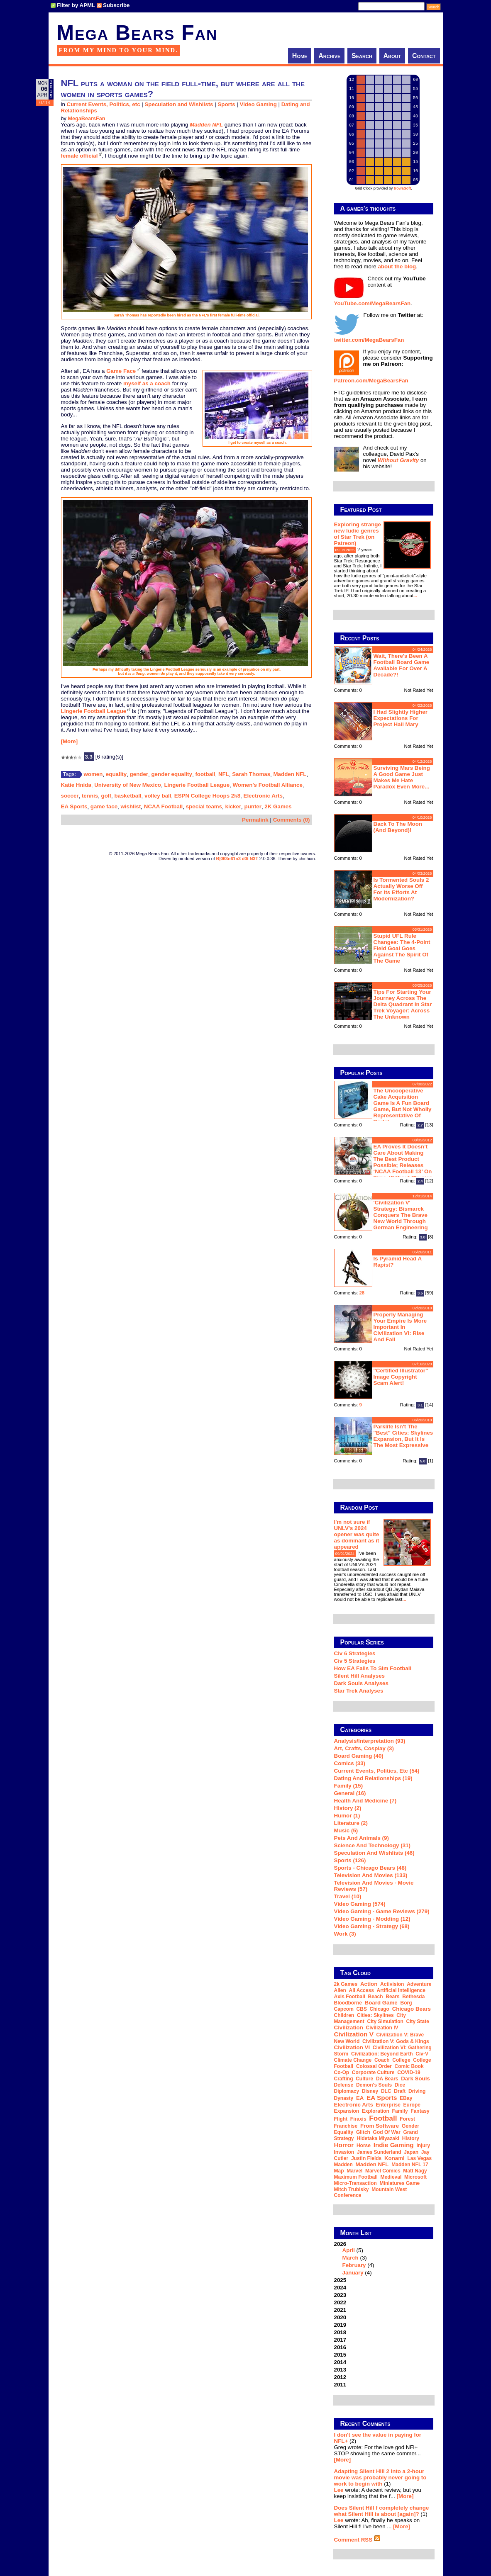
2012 (340, 2377)
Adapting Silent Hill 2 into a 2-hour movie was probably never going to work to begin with (380, 2477)
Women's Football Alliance (268, 785)
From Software (379, 2126)
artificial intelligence (401, 1990)
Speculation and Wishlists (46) (374, 1853)
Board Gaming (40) (359, 1756)
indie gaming (394, 2144)
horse (364, 2145)
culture (364, 2079)
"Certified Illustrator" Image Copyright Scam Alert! (401, 1376)
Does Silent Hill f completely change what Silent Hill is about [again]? (381, 2511)
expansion (346, 2111)
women (93, 774)
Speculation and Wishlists (178, 104)
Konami (394, 2158)
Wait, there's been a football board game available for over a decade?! (402, 665)
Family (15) (348, 1786)
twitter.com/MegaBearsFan (369, 340)
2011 (340, 2384)
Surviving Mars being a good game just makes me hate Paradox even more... (402, 777)
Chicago (379, 2009)
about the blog (397, 266)
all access (361, 1990)
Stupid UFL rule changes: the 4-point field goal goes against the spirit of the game (402, 948)
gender (139, 774)
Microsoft (415, 2177)
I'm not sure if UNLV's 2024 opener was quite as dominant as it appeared (356, 1534)
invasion (344, 2152)
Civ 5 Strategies (355, 1661)
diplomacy (346, 2091)
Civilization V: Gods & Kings (395, 2041)
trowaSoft (402, 188)
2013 (340, 2370)
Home (300, 55)
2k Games (346, 1984)
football (205, 774)
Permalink (255, 820)
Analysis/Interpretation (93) (370, 1741)
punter (252, 806)
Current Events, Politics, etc (103, 104)
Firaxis (358, 2119)
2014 (340, 2362)
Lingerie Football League (94, 711)
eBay (406, 2098)
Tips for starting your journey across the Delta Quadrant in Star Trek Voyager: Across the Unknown (403, 1004)
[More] (69, 741)
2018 (340, 2332)
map (339, 2171)
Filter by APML (76, 5)
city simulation (385, 2021)
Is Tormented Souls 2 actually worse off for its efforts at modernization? (401, 889)
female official (79, 156)
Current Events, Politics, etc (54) (377, 1771)
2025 (340, 2280)
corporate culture (373, 2072)
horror (344, 2144)
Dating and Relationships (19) (373, 1778)
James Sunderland (379, 2152)
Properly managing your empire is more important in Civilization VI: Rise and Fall (400, 1327)
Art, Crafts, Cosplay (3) (364, 1748)
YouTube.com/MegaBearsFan (372, 303)
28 (362, 1292)
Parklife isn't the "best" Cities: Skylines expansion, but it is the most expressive (403, 1435)
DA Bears (387, 2079)
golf (106, 796)
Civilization (348, 2027)
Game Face (121, 371)
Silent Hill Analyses (359, 1676)
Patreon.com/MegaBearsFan (371, 380)
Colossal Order (374, 2066)
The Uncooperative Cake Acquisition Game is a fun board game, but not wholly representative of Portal (403, 1106)
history (410, 2138)
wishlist (130, 806)
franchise (346, 2126)
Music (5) (346, 1830)
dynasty (344, 2098)
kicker (233, 806)
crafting (343, 2079)
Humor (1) (347, 1815)
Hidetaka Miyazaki (378, 2138)
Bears (392, 1997)
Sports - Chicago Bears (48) (370, 1868)
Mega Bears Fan (137, 32)
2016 (340, 2347)
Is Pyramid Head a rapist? (398, 1261)
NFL (223, 774)
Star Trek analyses (359, 1691)
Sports (226, 104)
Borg (406, 2003)
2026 (383, 2258)
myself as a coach (147, 383)
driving (416, 2091)
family (400, 2111)
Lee (339, 2490)
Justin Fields (366, 2158)
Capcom (344, 2009)
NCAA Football (163, 806)
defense (344, 2085)
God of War (387, 2132)
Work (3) (345, 1934)
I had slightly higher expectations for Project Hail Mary (400, 718)
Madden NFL (290, 774)
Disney (370, 2091)
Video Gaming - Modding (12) (372, 1919)
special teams (204, 806)
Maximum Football (356, 2177)
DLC (386, 2091)
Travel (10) (348, 1896)
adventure (419, 1984)
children (344, 2015)
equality (116, 774)
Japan (411, 2152)
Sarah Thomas (251, 774)
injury (423, 2145)
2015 (340, 2355)
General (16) (350, 1793)
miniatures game (400, 2183)
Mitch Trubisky (351, 2189)
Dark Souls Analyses (361, 1683)
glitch (363, 2132)
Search (362, 55)
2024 (340, 2287)
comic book (409, 2066)
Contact (424, 55)
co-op (341, 2072)
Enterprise (388, 2105)
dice (400, 2085)
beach (375, 1997)
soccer (70, 796)
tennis (90, 796)
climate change (353, 2060)
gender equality (171, 774)
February (354, 2265)
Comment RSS (357, 2540)
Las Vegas (420, 2158)
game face (103, 806)
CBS (362, 2009)
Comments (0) (291, 820)
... (415, 595)
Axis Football (349, 1997)
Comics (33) (350, 1763)
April (348, 2250)
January (353, 2273)
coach (382, 2060)
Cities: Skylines (375, 2015)
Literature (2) (351, 1823)
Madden (343, 2164)
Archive (329, 55)
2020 (340, 2317)
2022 (340, 2302)
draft (400, 2091)
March (350, 2258)
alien (340, 1990)
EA (360, 2098)
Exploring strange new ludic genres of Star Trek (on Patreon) (357, 533)
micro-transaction (355, 2183)
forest (407, 2119)
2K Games (277, 806)
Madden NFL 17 (409, 2164)
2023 (340, 2295)
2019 (340, 2325)
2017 (340, 2340)
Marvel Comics (383, 2171)
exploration (375, 2111)
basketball (127, 796)
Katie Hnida (76, 785)
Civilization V (354, 2034)
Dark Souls (415, 2078)
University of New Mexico (127, 785)
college (401, 2060)
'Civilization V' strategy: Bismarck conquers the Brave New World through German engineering (401, 1215)
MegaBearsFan (86, 119)
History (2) (348, 1808)
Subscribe (116, 5)
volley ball (157, 796)
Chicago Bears (411, 2009)
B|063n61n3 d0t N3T (237, 858)
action (368, 1984)
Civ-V (421, 2054)
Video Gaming (257, 104)
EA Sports (74, 806)
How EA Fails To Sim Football (373, 1668)
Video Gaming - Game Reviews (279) (382, 1911)
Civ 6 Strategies (355, 1653)
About (392, 55)
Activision (392, 1984)
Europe (411, 2105)
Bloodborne (348, 2003)
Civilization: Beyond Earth (382, 2054)
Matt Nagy (415, 2171)
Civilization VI (352, 2047)
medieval (391, 2177)
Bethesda (413, 1997)
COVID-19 (408, 2072)
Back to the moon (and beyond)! (398, 827)
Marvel (354, 2171)
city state (417, 2021)
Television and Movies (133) (371, 1875)
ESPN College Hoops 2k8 (207, 796)
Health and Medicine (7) (365, 1801)
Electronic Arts (263, 796)
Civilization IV (382, 2028)
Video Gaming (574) (360, 1904)
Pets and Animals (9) (361, 1838)
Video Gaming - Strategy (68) (372, 1926)
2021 (340, 2310)
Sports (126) (350, 1860)
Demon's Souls (374, 2085)
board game (381, 2003)
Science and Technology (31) (372, 1845)
